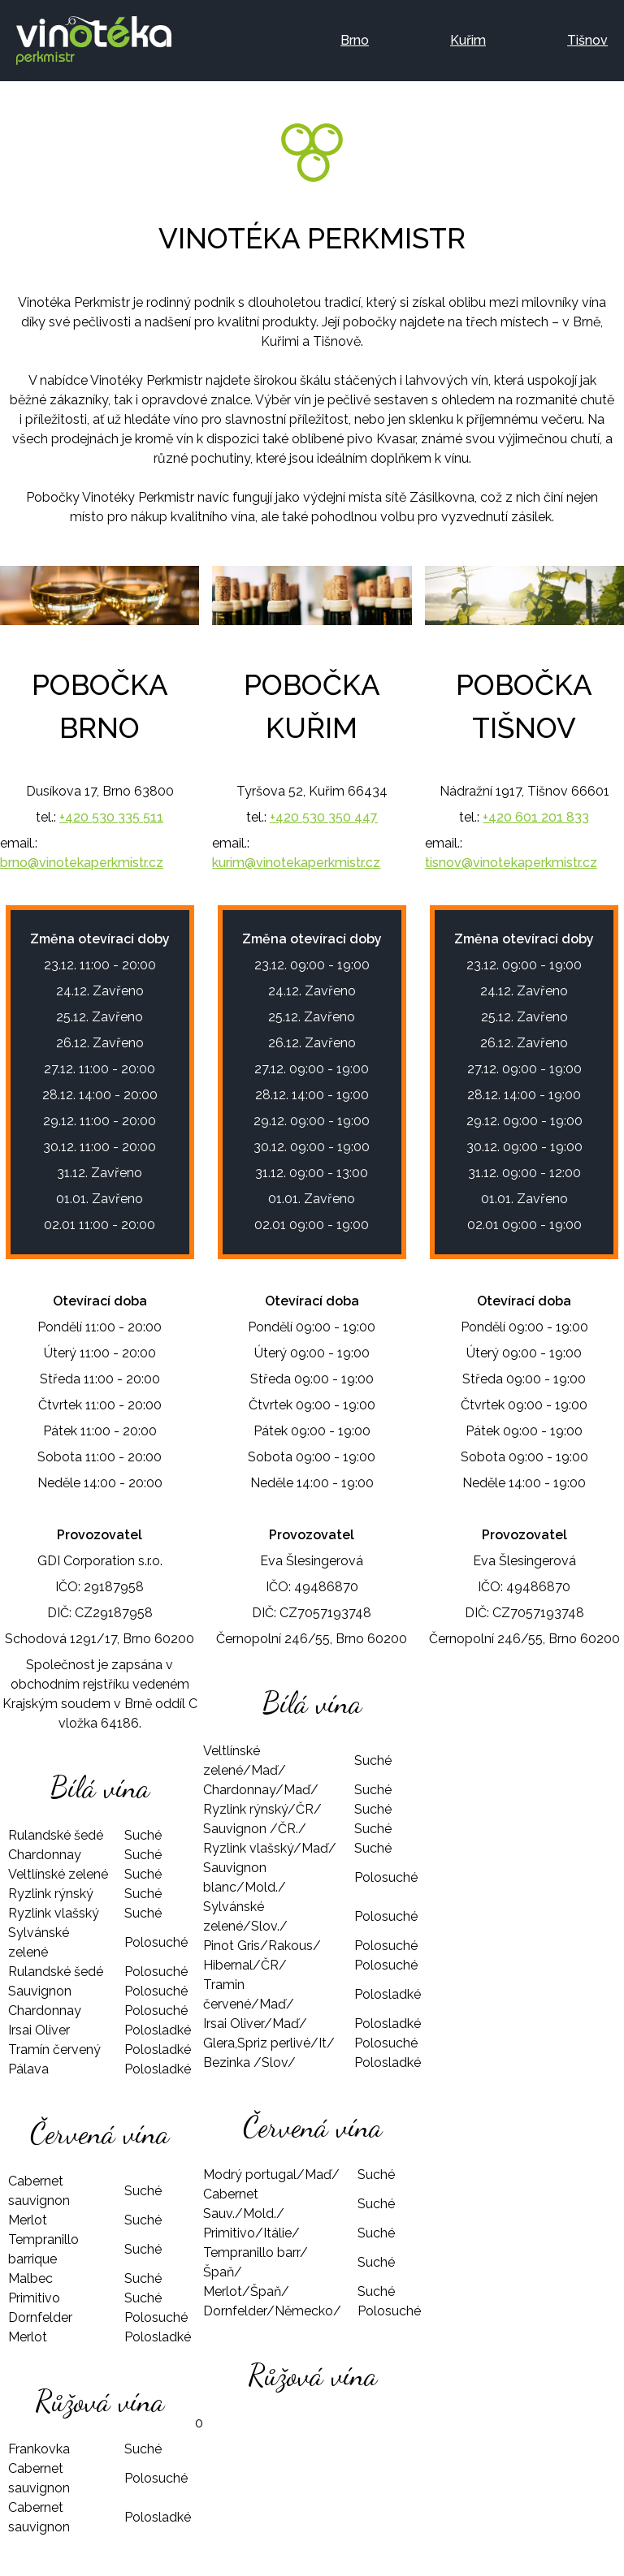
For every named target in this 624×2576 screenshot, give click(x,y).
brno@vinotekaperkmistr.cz (81, 862)
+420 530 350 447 (324, 817)
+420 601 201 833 (536, 817)
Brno (354, 40)
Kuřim (468, 40)
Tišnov (587, 40)
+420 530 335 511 (111, 817)
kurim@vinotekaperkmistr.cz (296, 862)
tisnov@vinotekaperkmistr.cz (511, 862)
